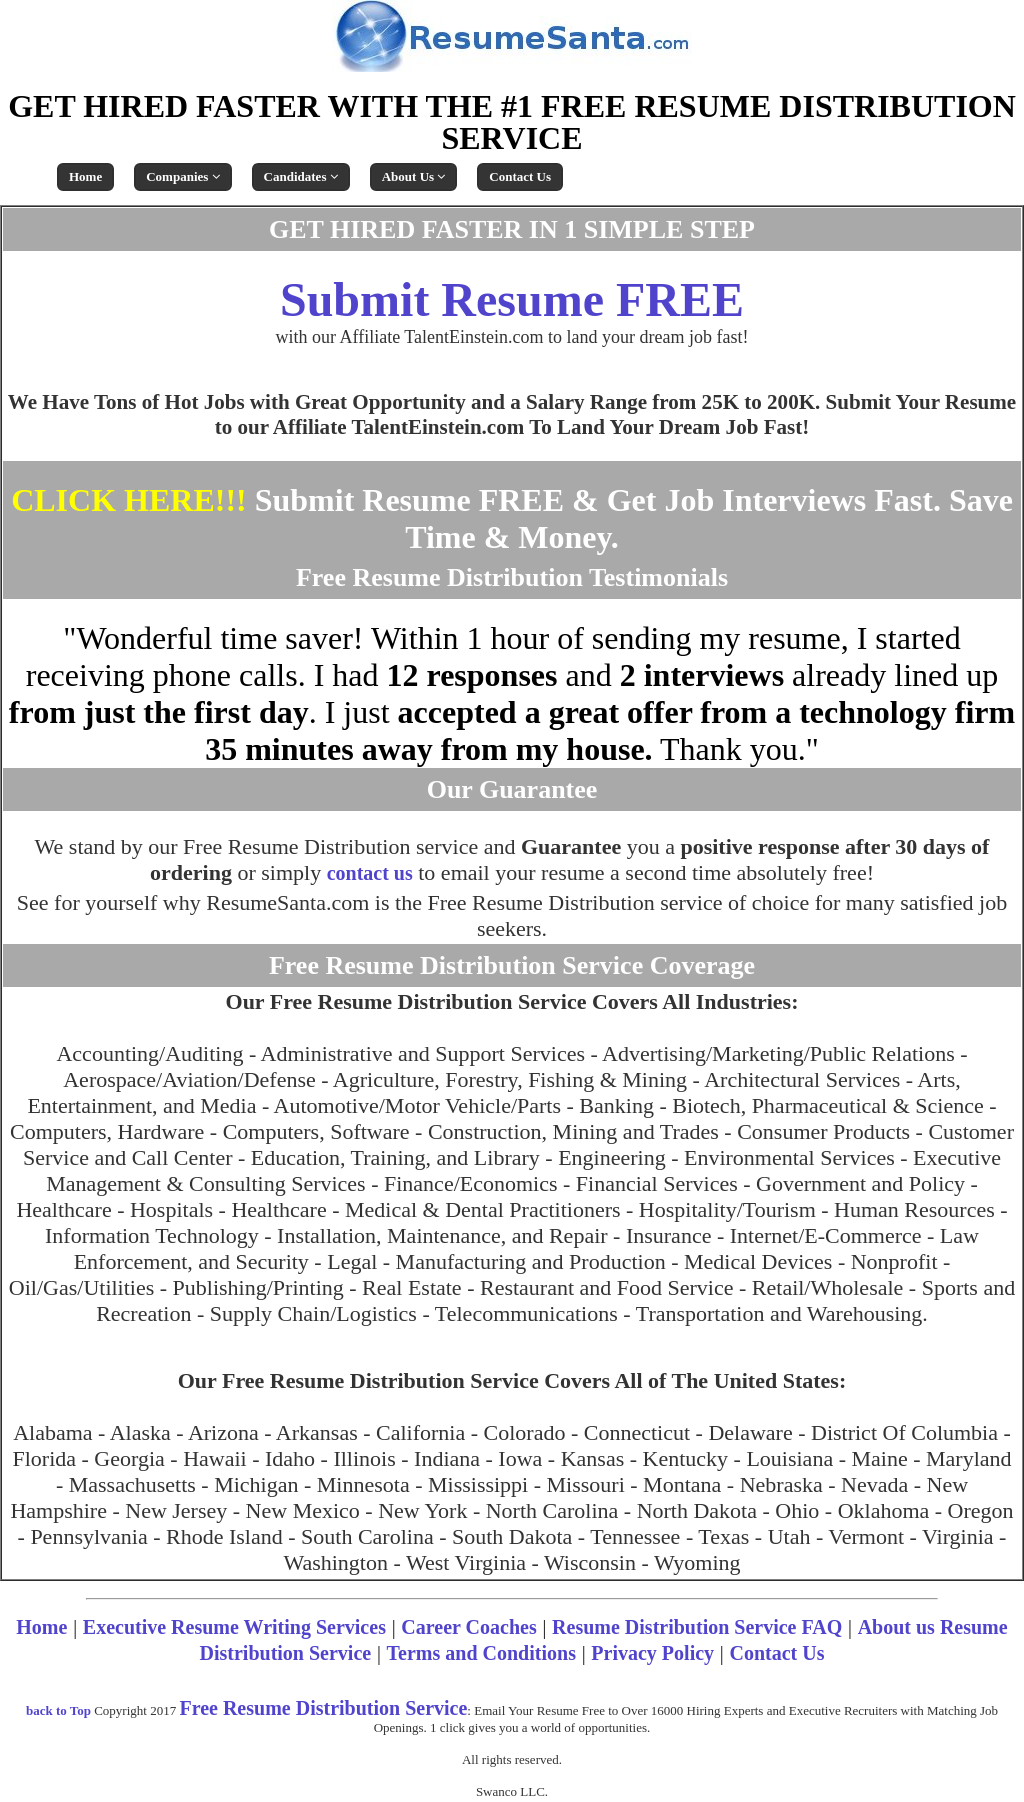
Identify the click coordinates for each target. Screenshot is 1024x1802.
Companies (182, 176)
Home (85, 176)
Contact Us (520, 176)
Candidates (301, 176)
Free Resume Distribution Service (323, 1708)
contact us (370, 873)
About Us (414, 176)
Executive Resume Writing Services (234, 1627)
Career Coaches (468, 1627)
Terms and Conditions (481, 1653)
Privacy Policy (652, 1653)
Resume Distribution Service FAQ (697, 1627)
